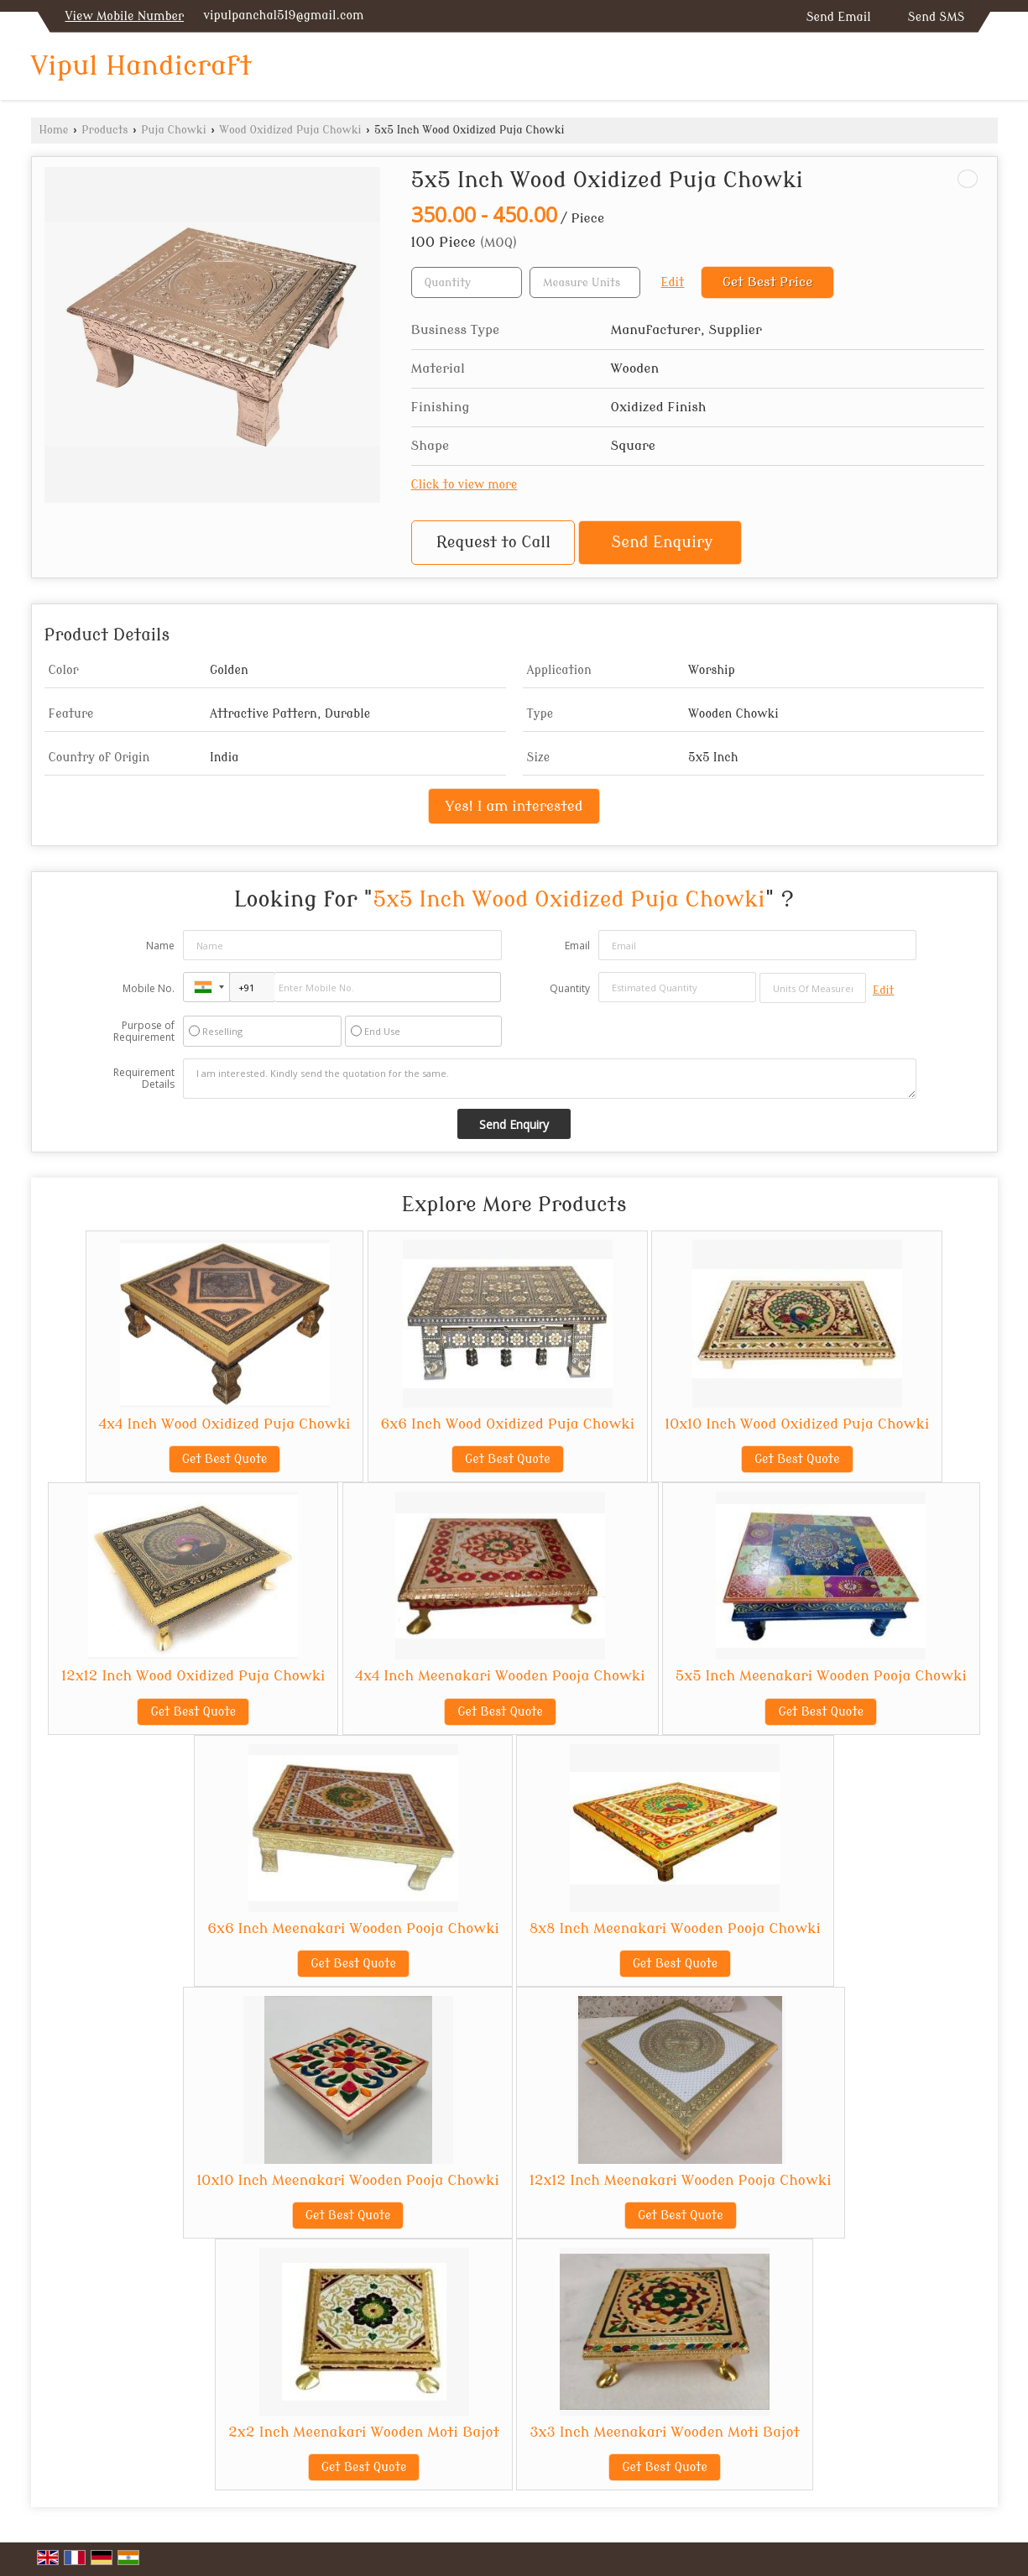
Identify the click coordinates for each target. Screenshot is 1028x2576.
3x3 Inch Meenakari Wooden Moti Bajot (665, 2432)
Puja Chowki (173, 130)
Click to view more (464, 484)
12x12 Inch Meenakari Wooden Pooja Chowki (681, 2180)
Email (577, 945)
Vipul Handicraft (142, 66)
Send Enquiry (662, 542)
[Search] (987, 70)
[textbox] (585, 282)
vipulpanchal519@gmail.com (283, 15)
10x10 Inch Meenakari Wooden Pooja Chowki (347, 2180)
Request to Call (493, 542)
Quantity (570, 988)
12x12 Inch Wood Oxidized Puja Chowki (193, 1676)
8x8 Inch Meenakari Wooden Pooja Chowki (675, 1928)
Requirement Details (144, 1078)
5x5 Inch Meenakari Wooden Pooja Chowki (821, 1676)
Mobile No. (149, 988)
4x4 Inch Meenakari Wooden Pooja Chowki (500, 1676)
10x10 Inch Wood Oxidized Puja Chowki (797, 1424)
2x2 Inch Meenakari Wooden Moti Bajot (363, 2432)
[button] (125, 16)
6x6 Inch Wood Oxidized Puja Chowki (508, 1424)
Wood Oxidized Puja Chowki (290, 130)
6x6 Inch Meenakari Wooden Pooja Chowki (353, 1928)
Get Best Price (768, 282)
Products (104, 130)
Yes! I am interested (514, 806)
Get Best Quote (225, 1459)
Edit (673, 282)
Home (54, 130)
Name (160, 945)
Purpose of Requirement (144, 1031)
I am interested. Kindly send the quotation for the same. (549, 1078)
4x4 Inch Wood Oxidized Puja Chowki (225, 1424)
